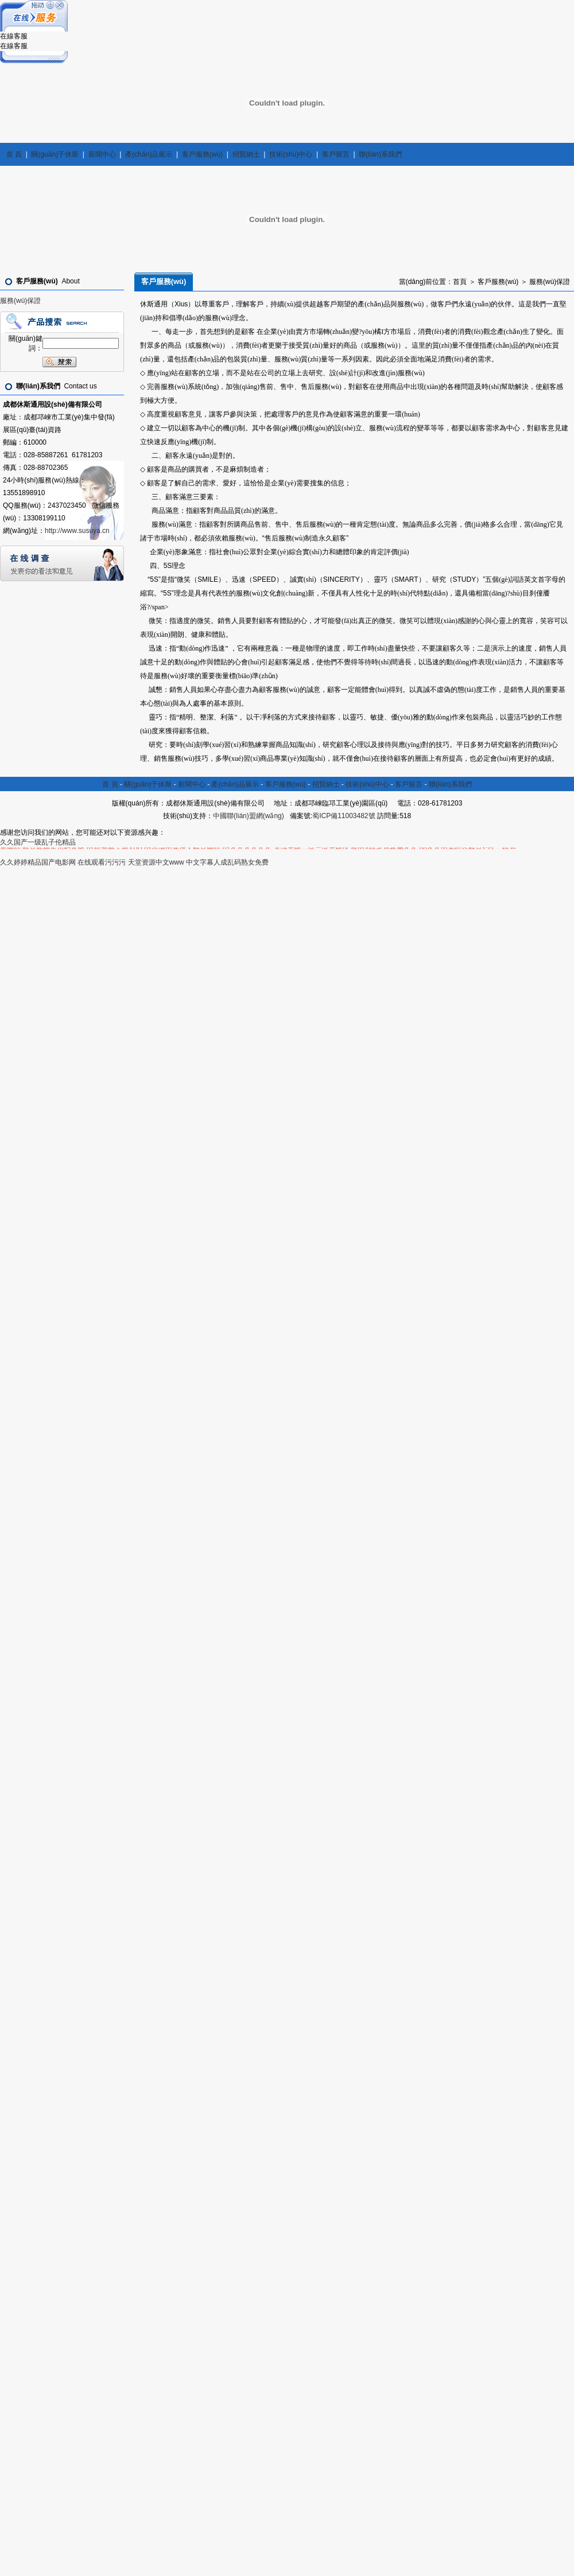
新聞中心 (102, 154)
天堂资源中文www (156, 862)
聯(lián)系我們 (380, 154)
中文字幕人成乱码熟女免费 (227, 862)
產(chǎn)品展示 (148, 154)
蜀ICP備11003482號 (343, 816)
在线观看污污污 (101, 862)
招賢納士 (246, 154)
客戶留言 (336, 154)
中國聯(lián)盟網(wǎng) (248, 816)
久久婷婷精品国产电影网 (38, 862)
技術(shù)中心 (290, 154)
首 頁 (14, 154)
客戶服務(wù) (202, 154)
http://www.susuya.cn (77, 531)
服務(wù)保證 (20, 301)
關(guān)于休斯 (55, 154)
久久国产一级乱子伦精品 (38, 842)
